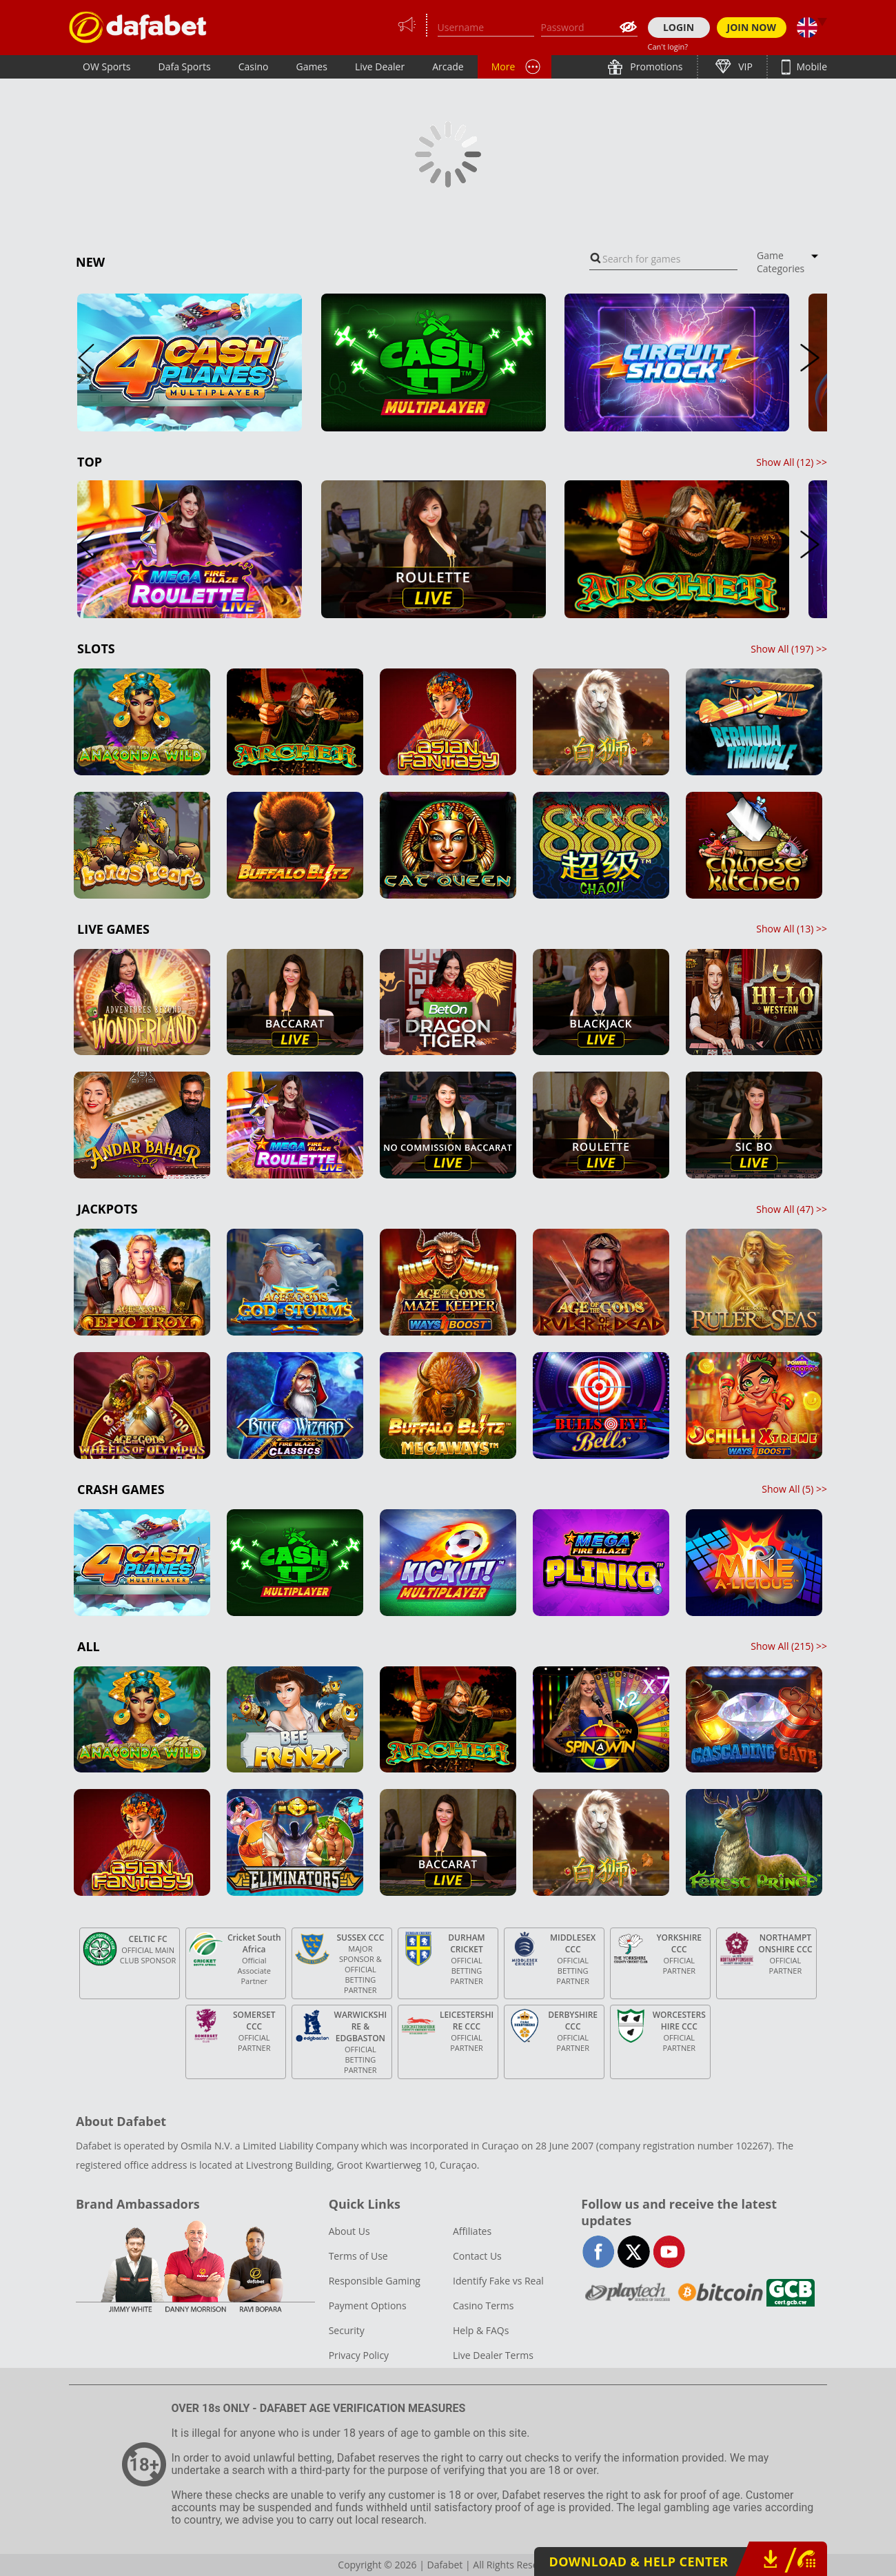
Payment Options (368, 2305)
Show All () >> (791, 462)
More (503, 66)
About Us (349, 2231)
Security (347, 2330)
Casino (253, 66)
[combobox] (663, 259)
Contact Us (477, 2255)
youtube (669, 2252)
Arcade (448, 66)
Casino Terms (483, 2305)
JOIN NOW (752, 27)
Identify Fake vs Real (498, 2280)
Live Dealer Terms (493, 2355)
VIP (744, 66)
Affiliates (472, 2231)
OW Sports (107, 66)
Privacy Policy (359, 2355)
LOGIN (678, 27)
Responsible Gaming (374, 2280)
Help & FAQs (481, 2330)
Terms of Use (358, 2255)
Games (311, 66)
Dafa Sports (185, 66)
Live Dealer (380, 66)
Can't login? (668, 46)
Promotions (655, 66)
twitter (634, 2252)
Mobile (810, 66)
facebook (598, 2252)
